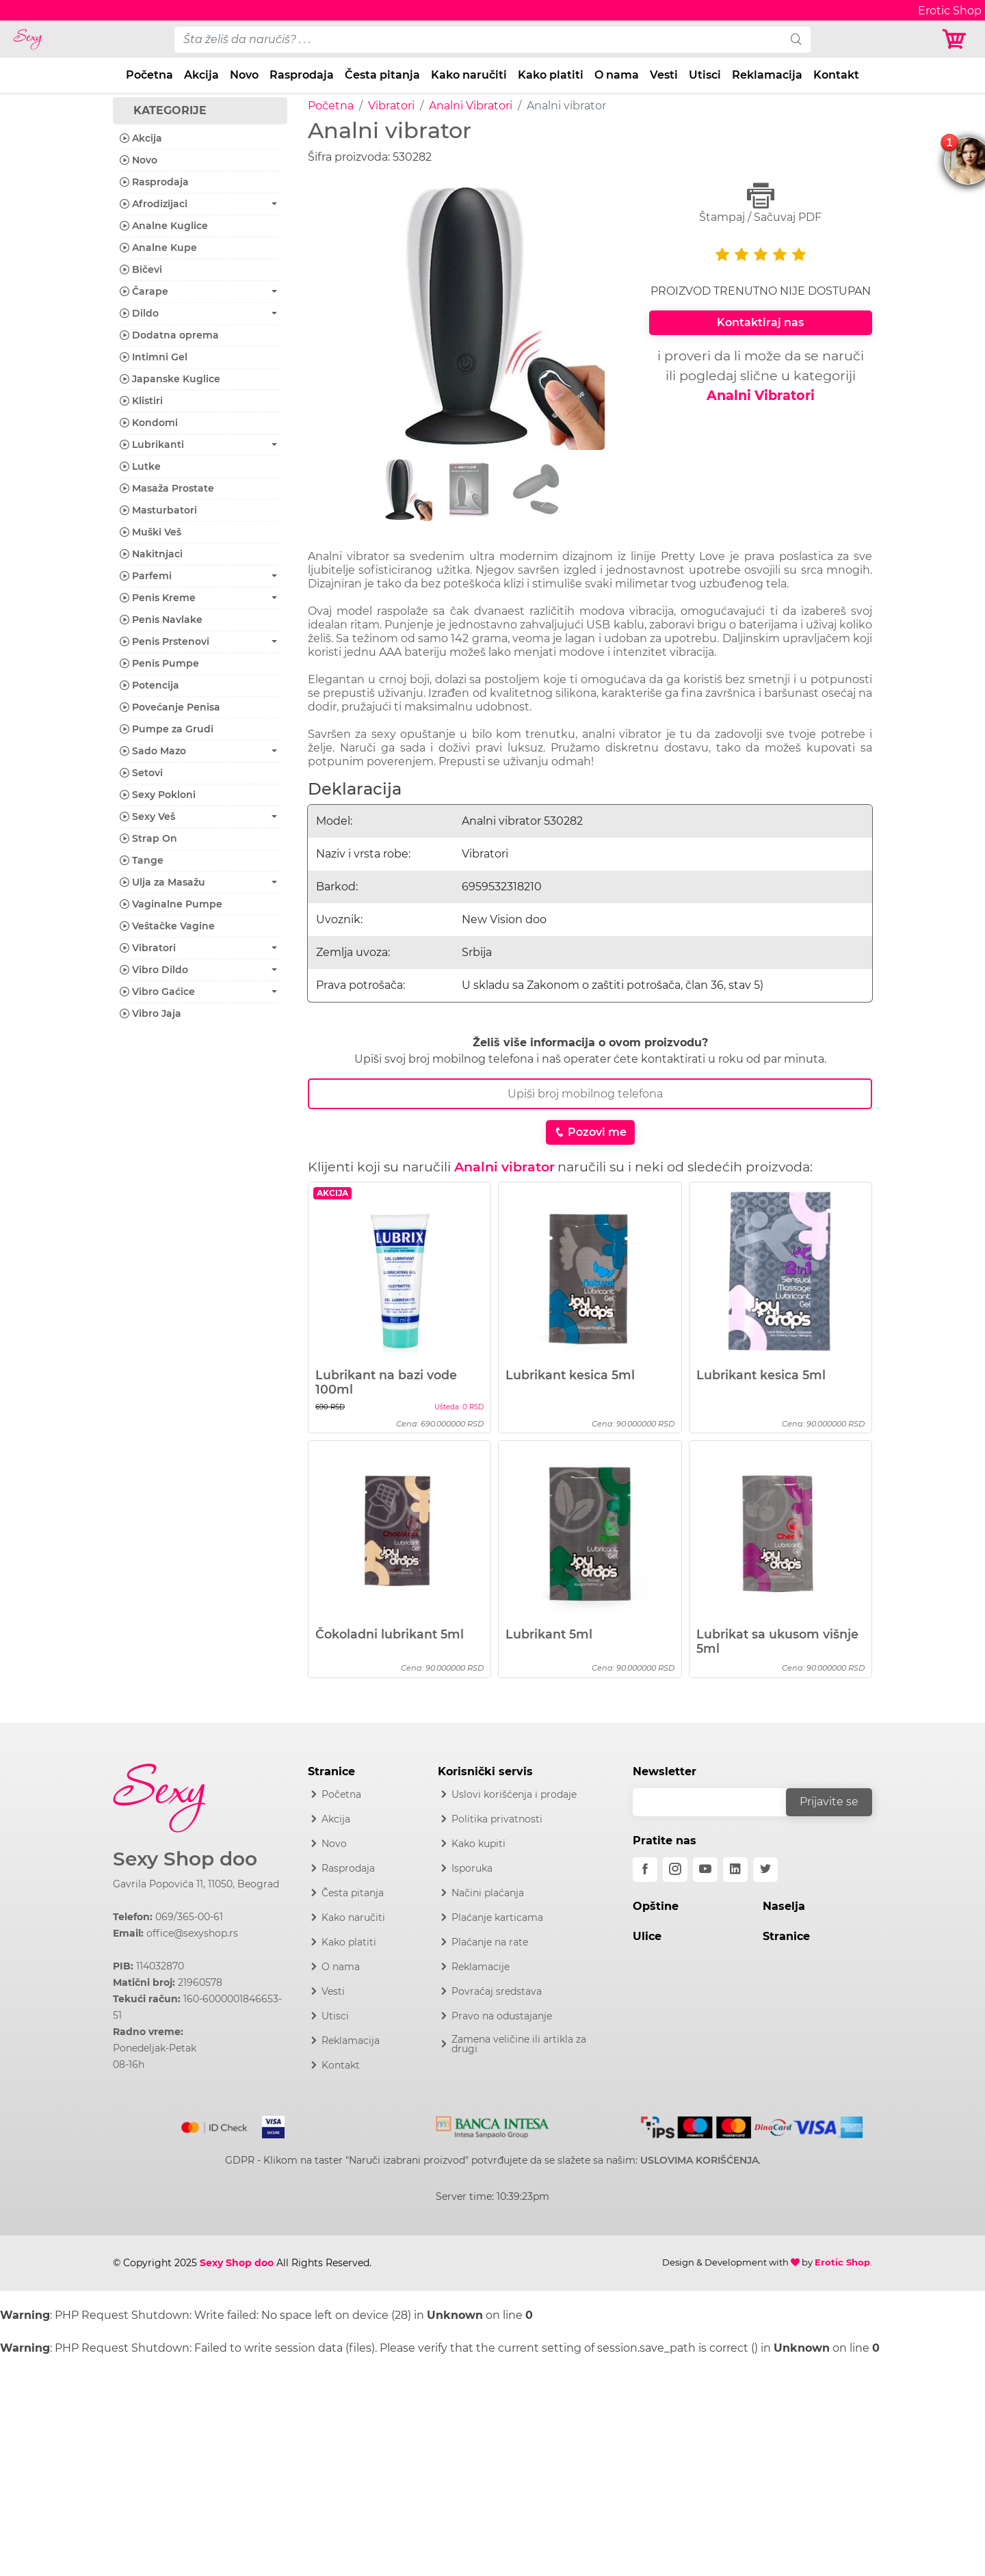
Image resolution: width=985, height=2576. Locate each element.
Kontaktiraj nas (760, 322)
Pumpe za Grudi (166, 729)
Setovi (141, 773)
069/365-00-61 (189, 1917)
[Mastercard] (215, 2125)
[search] (796, 40)
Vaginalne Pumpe (171, 904)
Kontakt (836, 74)
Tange (141, 860)
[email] (718, 1802)
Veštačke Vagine (167, 926)
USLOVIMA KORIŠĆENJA (699, 2160)
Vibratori (391, 105)
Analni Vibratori (470, 105)
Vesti (664, 74)
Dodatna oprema (169, 335)
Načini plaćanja (487, 1893)
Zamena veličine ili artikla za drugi (518, 2044)
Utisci (705, 74)
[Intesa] (493, 2125)
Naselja (784, 1906)
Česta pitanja (382, 74)
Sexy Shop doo (185, 1859)
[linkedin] (735, 1869)
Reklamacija (767, 74)
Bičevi (141, 269)
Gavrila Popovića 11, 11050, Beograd (196, 1884)
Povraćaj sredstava (496, 1991)
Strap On (148, 838)
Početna (149, 74)
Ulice (647, 1936)
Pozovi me (590, 1132)
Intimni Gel (153, 357)
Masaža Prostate (167, 488)
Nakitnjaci (151, 554)
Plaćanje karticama (497, 1917)
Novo (244, 74)
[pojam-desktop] (478, 40)
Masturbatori (158, 510)
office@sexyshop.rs (192, 1933)
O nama (616, 74)
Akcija (201, 74)
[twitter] (765, 1869)
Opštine (656, 1906)
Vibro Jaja (150, 1013)
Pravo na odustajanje (501, 2016)
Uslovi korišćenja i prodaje (514, 1794)
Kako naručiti (469, 74)
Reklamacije (480, 1966)
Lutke (140, 466)
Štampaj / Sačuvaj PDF (760, 203)
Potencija (149, 685)
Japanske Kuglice (170, 379)
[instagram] (675, 1869)
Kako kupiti (478, 1843)
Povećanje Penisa (170, 707)
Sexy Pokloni (158, 794)
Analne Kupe (158, 247)
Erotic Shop (842, 2262)
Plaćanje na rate (489, 1942)
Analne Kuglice (164, 226)
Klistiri (141, 401)
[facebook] (645, 1869)
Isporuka (471, 1868)
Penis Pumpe (159, 663)
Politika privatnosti (496, 1819)
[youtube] (705, 1869)
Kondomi (149, 422)
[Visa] (267, 2125)
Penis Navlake (161, 619)
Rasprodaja (302, 74)
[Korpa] (958, 39)
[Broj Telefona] (590, 1093)
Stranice (786, 1936)
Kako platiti (550, 74)
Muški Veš (150, 532)
